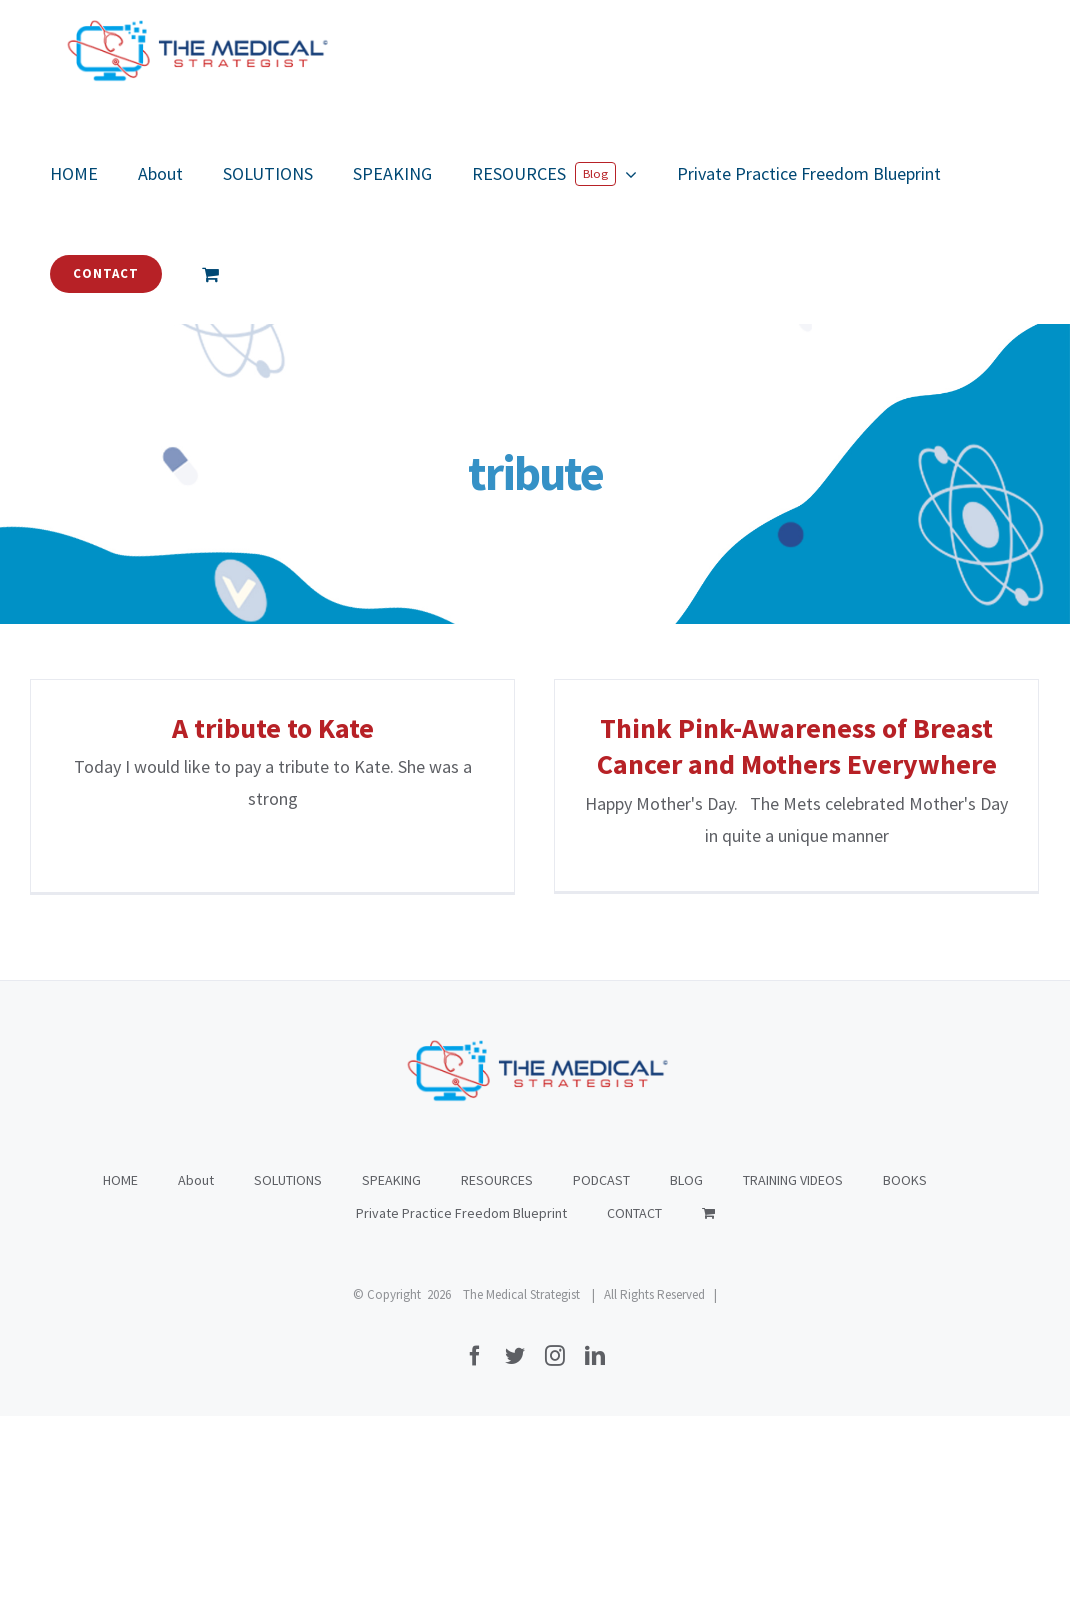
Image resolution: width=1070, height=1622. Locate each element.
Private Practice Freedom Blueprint (461, 1419)
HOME (120, 1386)
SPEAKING (391, 1386)
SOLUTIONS (288, 1386)
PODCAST (601, 1386)
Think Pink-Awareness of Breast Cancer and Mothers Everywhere (783, 746)
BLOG (686, 1386)
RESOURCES (497, 1386)
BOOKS (905, 1386)
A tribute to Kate (273, 728)
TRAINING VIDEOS (793, 1386)
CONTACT (634, 1419)
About (196, 1386)
